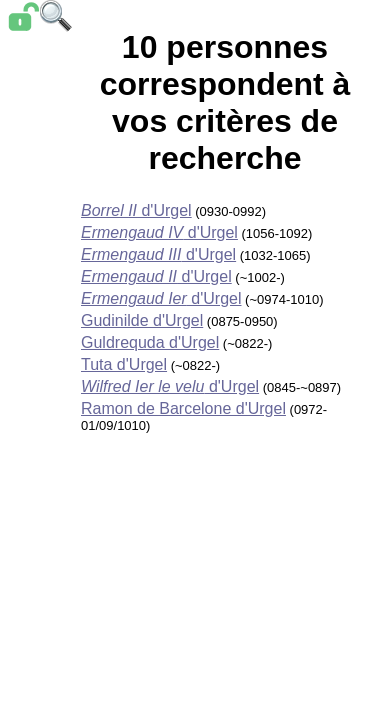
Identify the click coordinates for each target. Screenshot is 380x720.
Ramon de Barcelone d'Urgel (183, 408)
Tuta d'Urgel (124, 364)
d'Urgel (136, 210)
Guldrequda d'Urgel (150, 342)
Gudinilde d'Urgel (142, 320)
